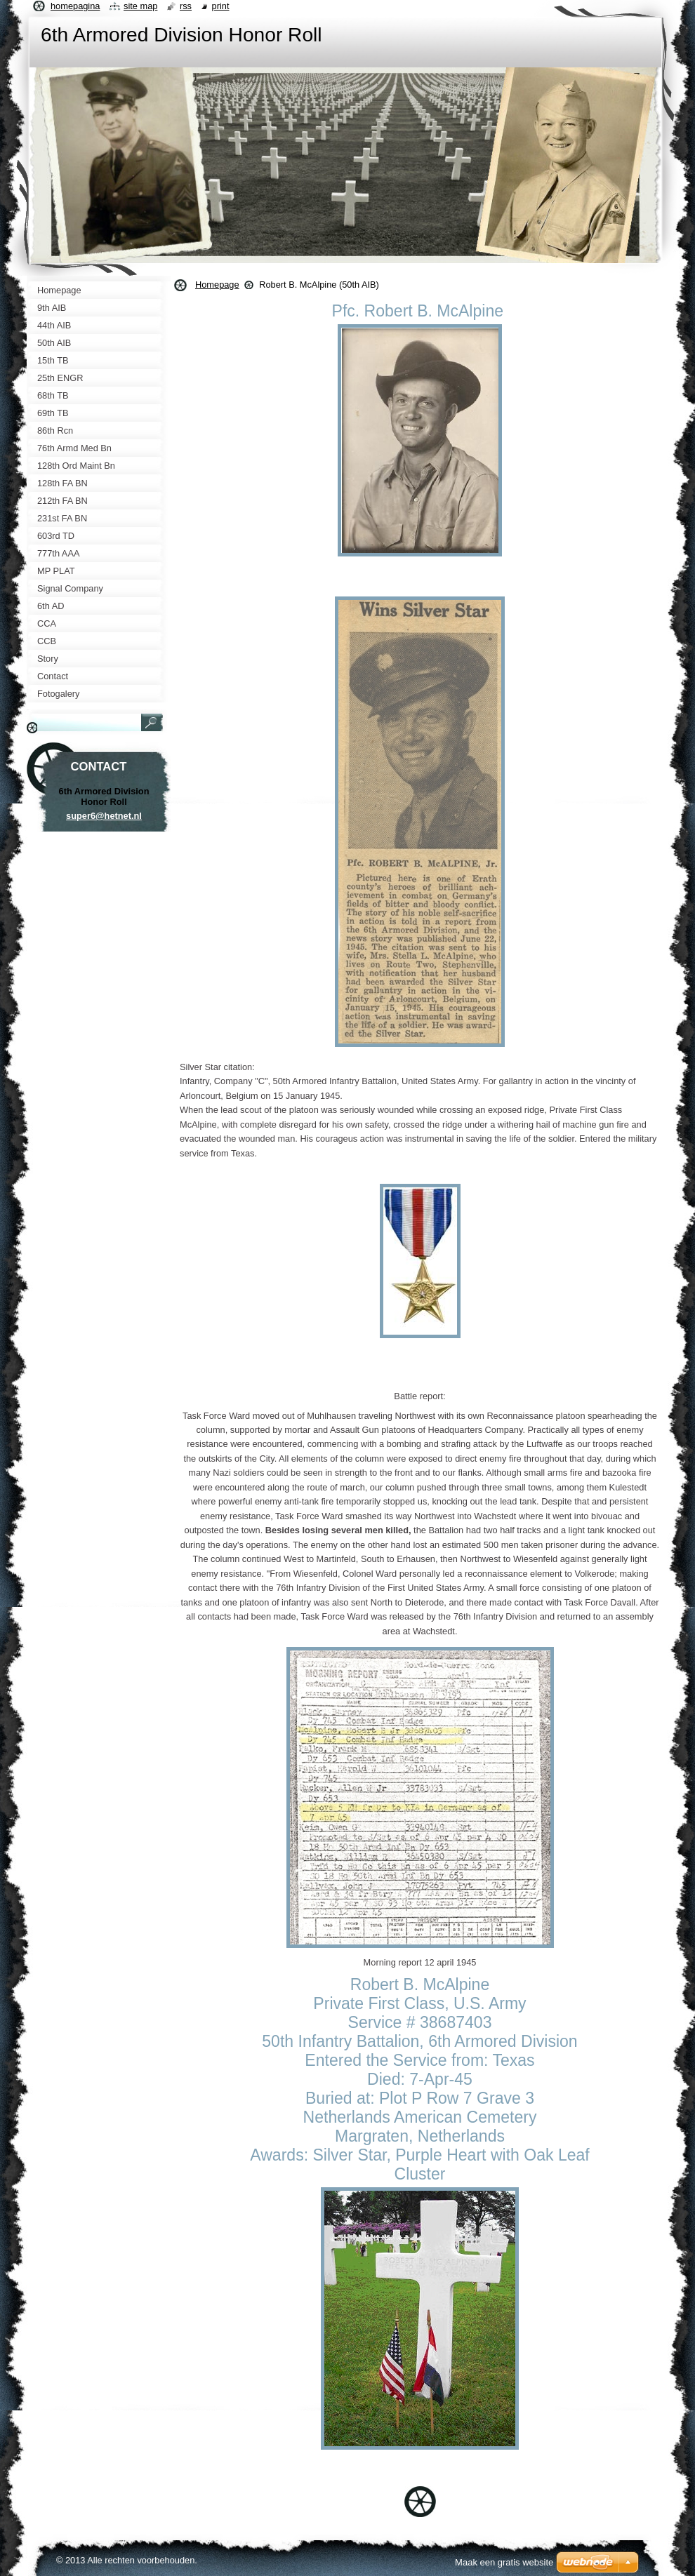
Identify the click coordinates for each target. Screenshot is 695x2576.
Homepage (217, 284)
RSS (186, 6)
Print (221, 6)
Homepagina (75, 6)
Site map (140, 6)
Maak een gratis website (504, 2562)
